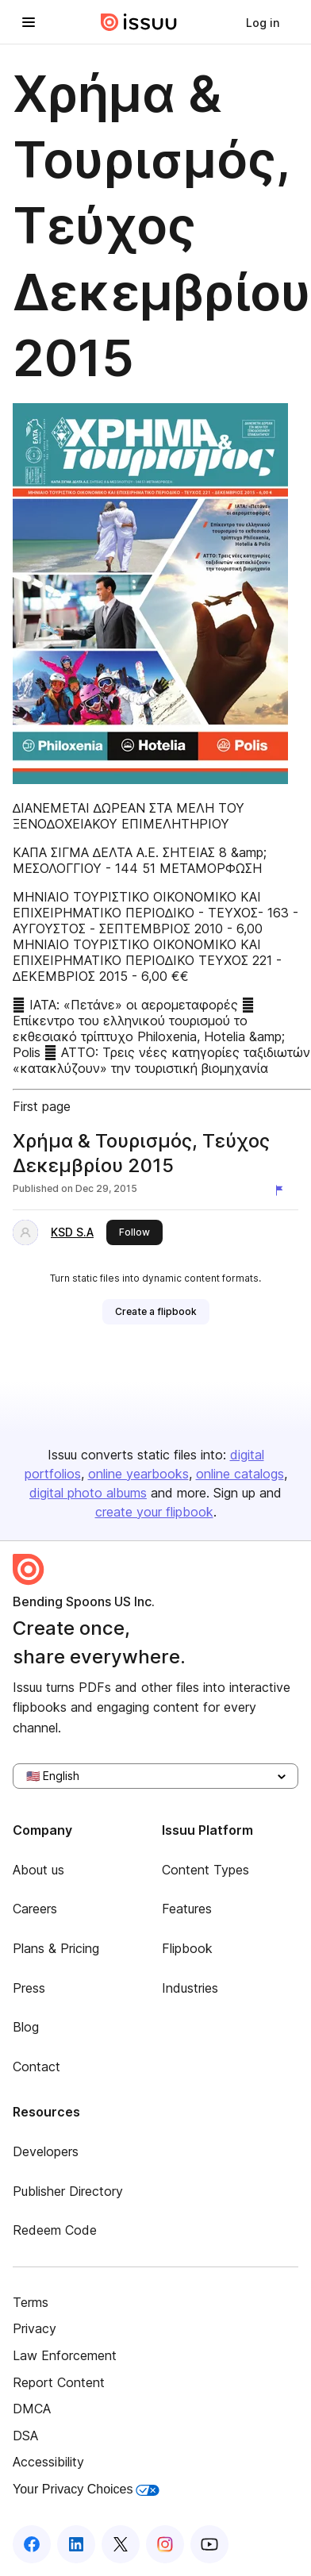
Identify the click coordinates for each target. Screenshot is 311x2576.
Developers (46, 2151)
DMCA (32, 2408)
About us (38, 1870)
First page (42, 1106)
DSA (25, 2435)
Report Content (59, 2382)
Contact (36, 2066)
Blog (26, 2027)
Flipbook (187, 1948)
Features (187, 1909)
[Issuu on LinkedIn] (76, 2544)
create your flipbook (154, 1512)
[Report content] (282, 1190)
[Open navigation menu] (28, 22)
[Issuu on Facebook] (32, 2544)
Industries (190, 1988)
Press (29, 1988)
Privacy (34, 2328)
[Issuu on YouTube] (209, 2544)
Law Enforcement (65, 2355)
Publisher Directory (68, 2191)
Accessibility (48, 2462)
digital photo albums (88, 1493)
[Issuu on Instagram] (165, 2544)
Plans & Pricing (56, 1948)
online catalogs (240, 1474)
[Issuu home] (138, 22)
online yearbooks (138, 1474)
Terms (30, 2302)
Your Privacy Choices (86, 2489)
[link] (262, 22)
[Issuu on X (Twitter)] (121, 2544)
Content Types (205, 1870)
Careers (35, 1909)
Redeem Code (55, 2230)
